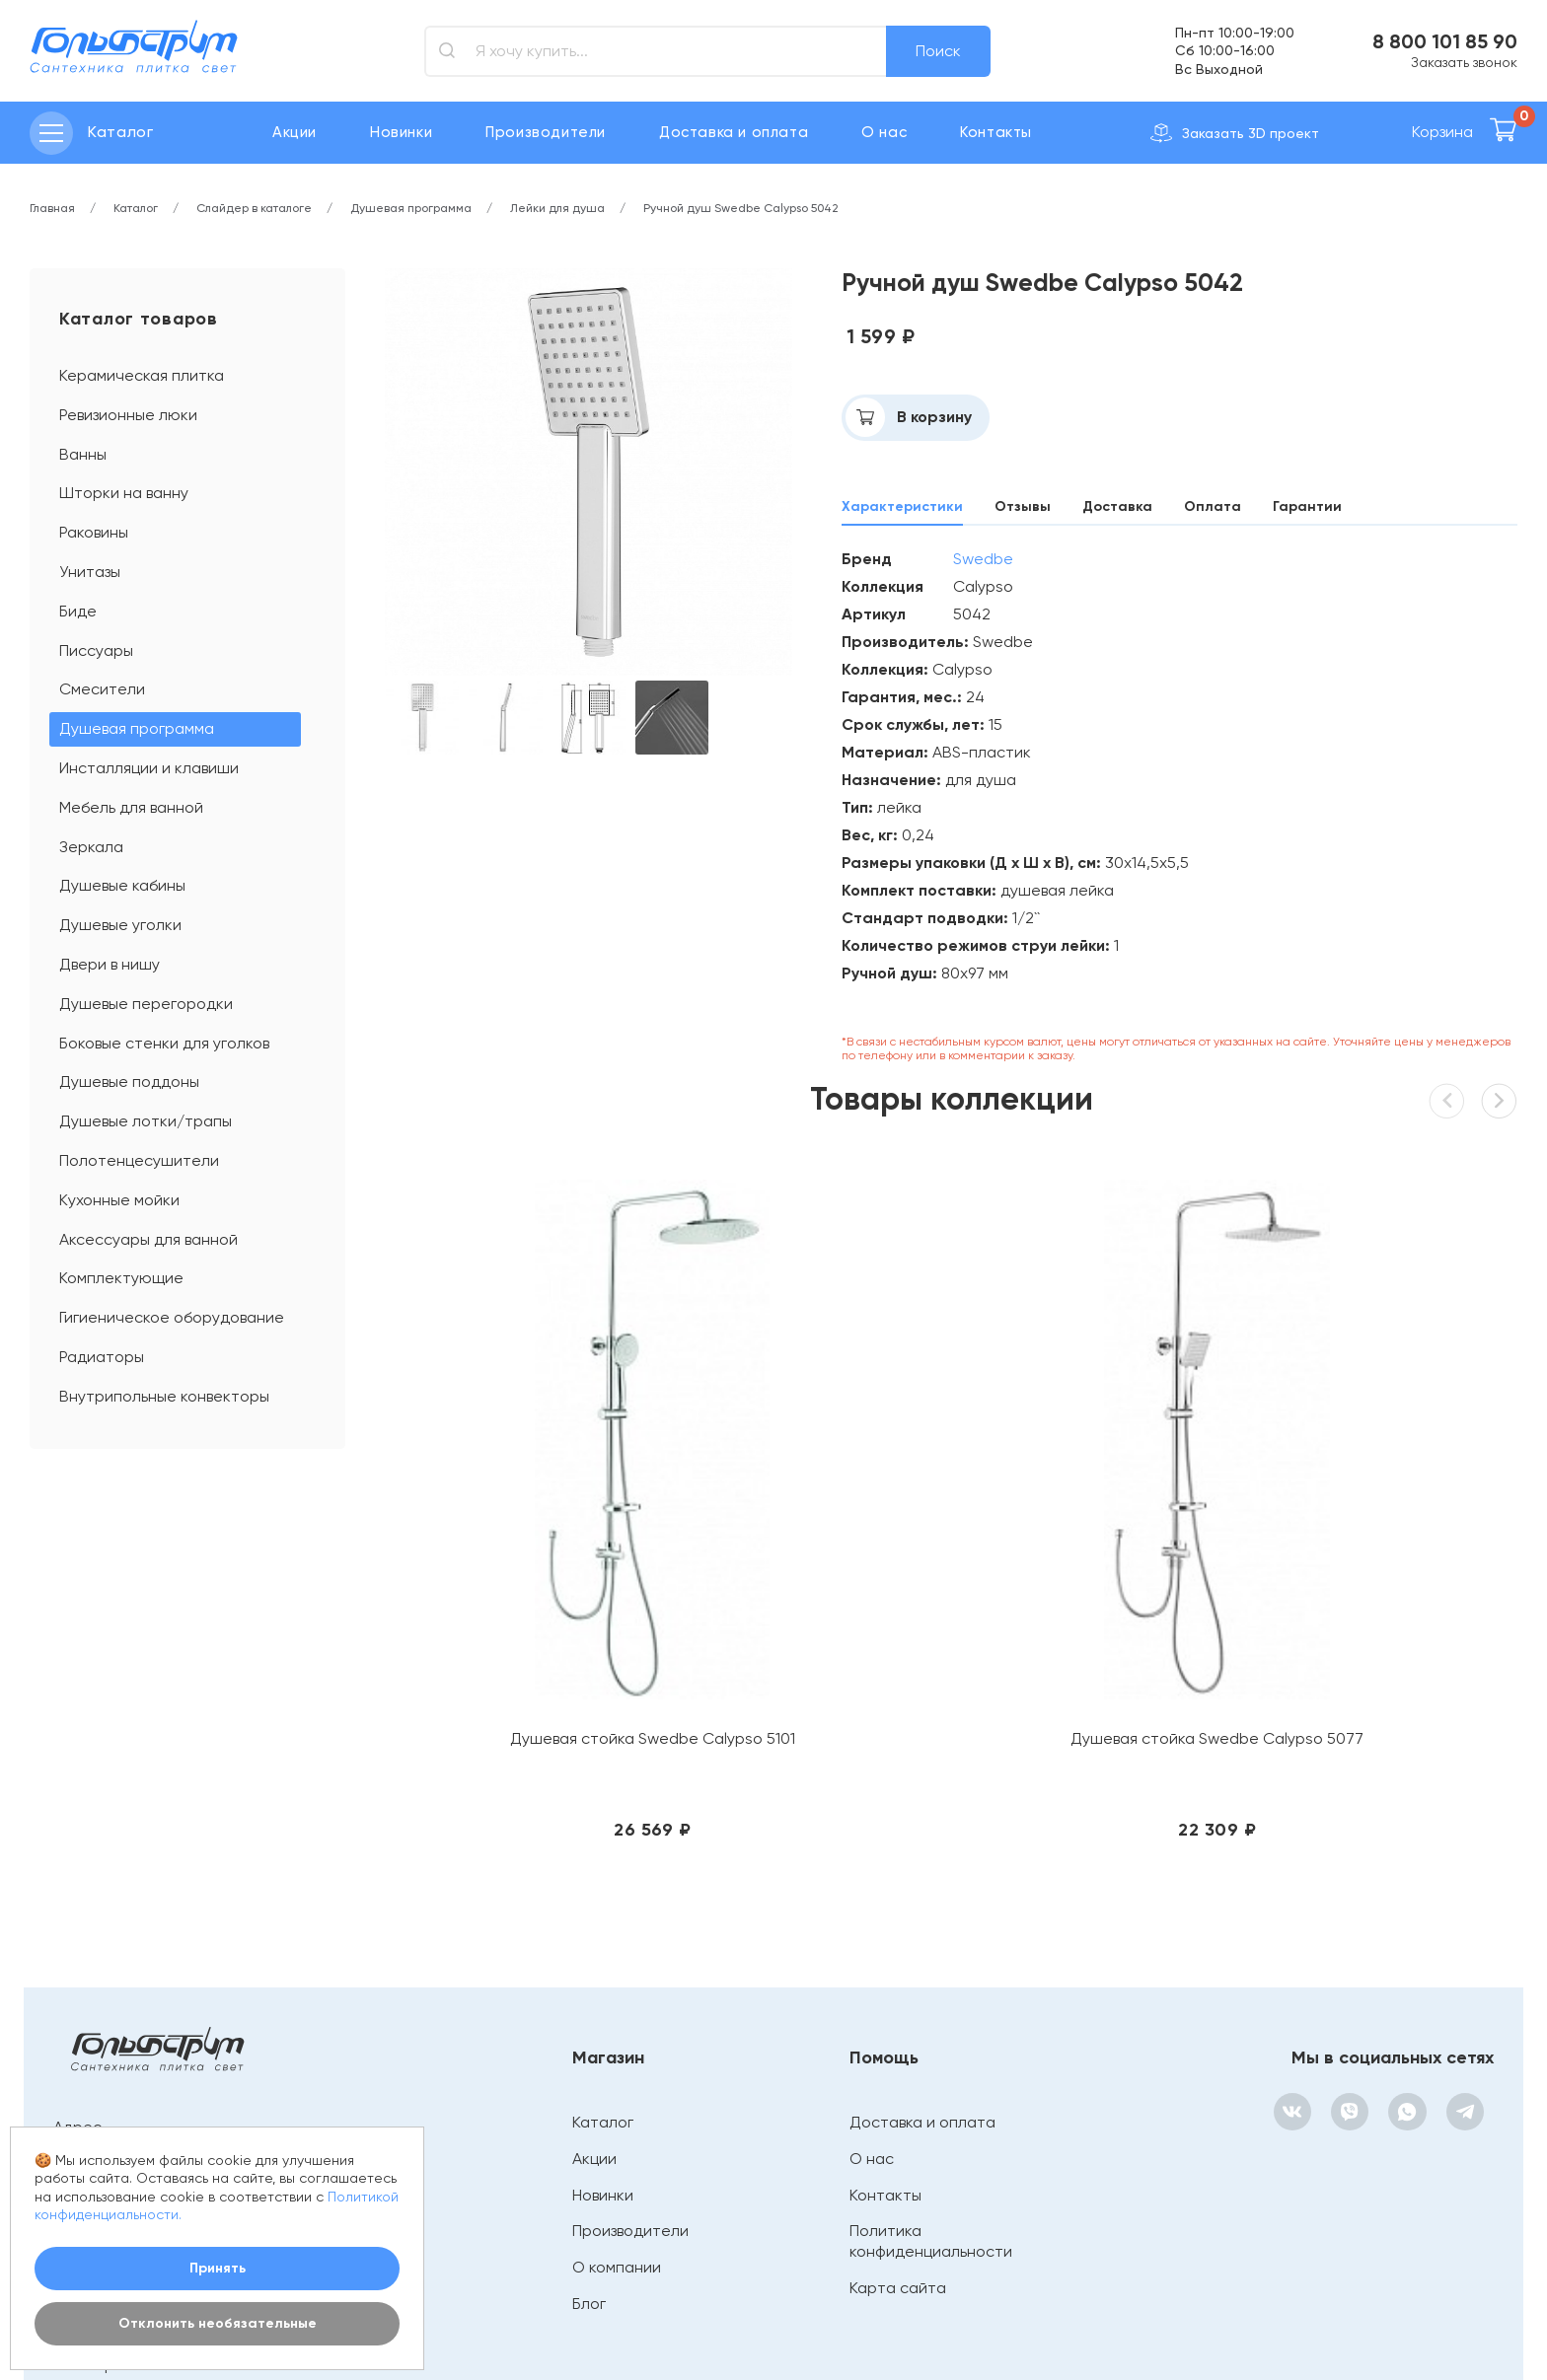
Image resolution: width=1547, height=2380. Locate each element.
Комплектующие (121, 1277)
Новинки (401, 132)
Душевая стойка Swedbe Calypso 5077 (805, 1476)
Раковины (93, 532)
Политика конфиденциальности (920, 1968)
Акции (294, 132)
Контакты (996, 132)
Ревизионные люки (128, 414)
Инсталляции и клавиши (149, 767)
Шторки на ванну (123, 492)
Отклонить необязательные (217, 2323)
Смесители (102, 689)
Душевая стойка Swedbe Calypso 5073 (1386, 1476)
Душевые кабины (122, 885)
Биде (78, 611)
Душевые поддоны (129, 1081)
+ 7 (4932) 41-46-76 (127, 1986)
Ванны (83, 454)
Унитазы (89, 571)
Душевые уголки (120, 924)
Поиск (938, 50)
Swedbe (983, 559)
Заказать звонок (1464, 62)
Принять (217, 2268)
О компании (605, 1994)
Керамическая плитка (141, 375)
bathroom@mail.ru (124, 2052)
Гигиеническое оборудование (171, 1317)
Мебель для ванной (131, 807)
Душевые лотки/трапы (145, 1121)
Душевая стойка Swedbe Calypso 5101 (515, 1476)
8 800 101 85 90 (1444, 41)
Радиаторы (101, 1356)
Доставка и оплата (733, 132)
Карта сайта (887, 2014)
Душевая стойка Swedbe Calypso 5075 (1096, 1476)
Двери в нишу (109, 964)
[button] (1495, 1105)
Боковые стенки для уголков (164, 1043)
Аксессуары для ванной (148, 1239)
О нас (884, 132)
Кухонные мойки (119, 1199)
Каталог (592, 1849)
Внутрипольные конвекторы (164, 1396)
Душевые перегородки (146, 1003)
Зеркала (91, 846)
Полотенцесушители (139, 1160)
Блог (578, 2030)
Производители (545, 132)
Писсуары (96, 650)
